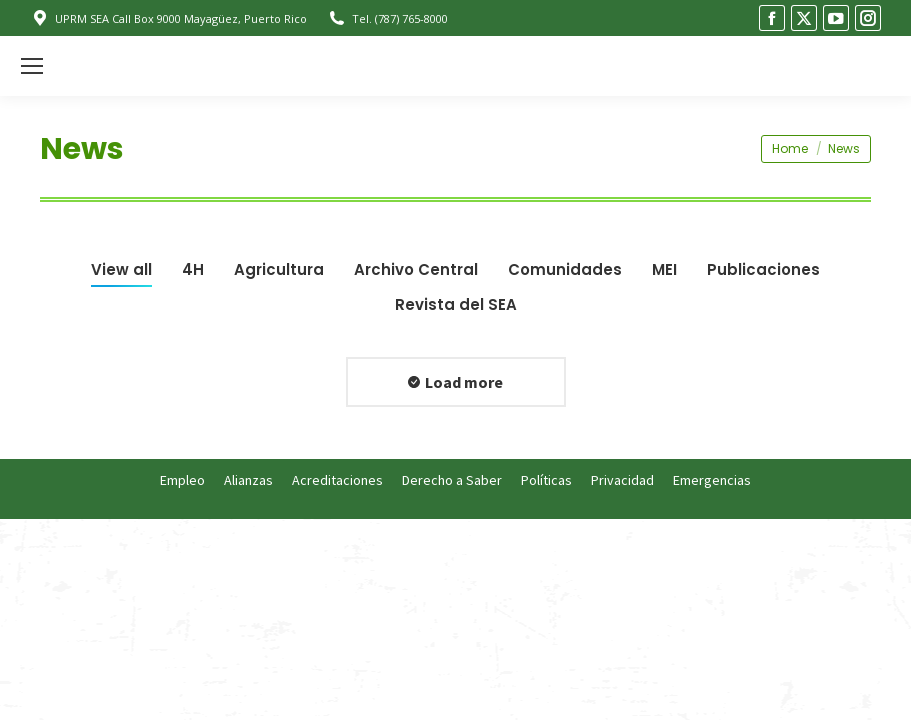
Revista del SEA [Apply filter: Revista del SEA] (456, 304)
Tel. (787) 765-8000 (387, 18)
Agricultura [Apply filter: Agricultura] (279, 269)
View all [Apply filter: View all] (121, 269)
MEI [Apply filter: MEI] (664, 269)
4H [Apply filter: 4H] (193, 269)
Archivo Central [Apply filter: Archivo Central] (416, 269)
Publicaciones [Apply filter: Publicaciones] (763, 269)
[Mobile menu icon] (32, 66)
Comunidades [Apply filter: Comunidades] (565, 269)
